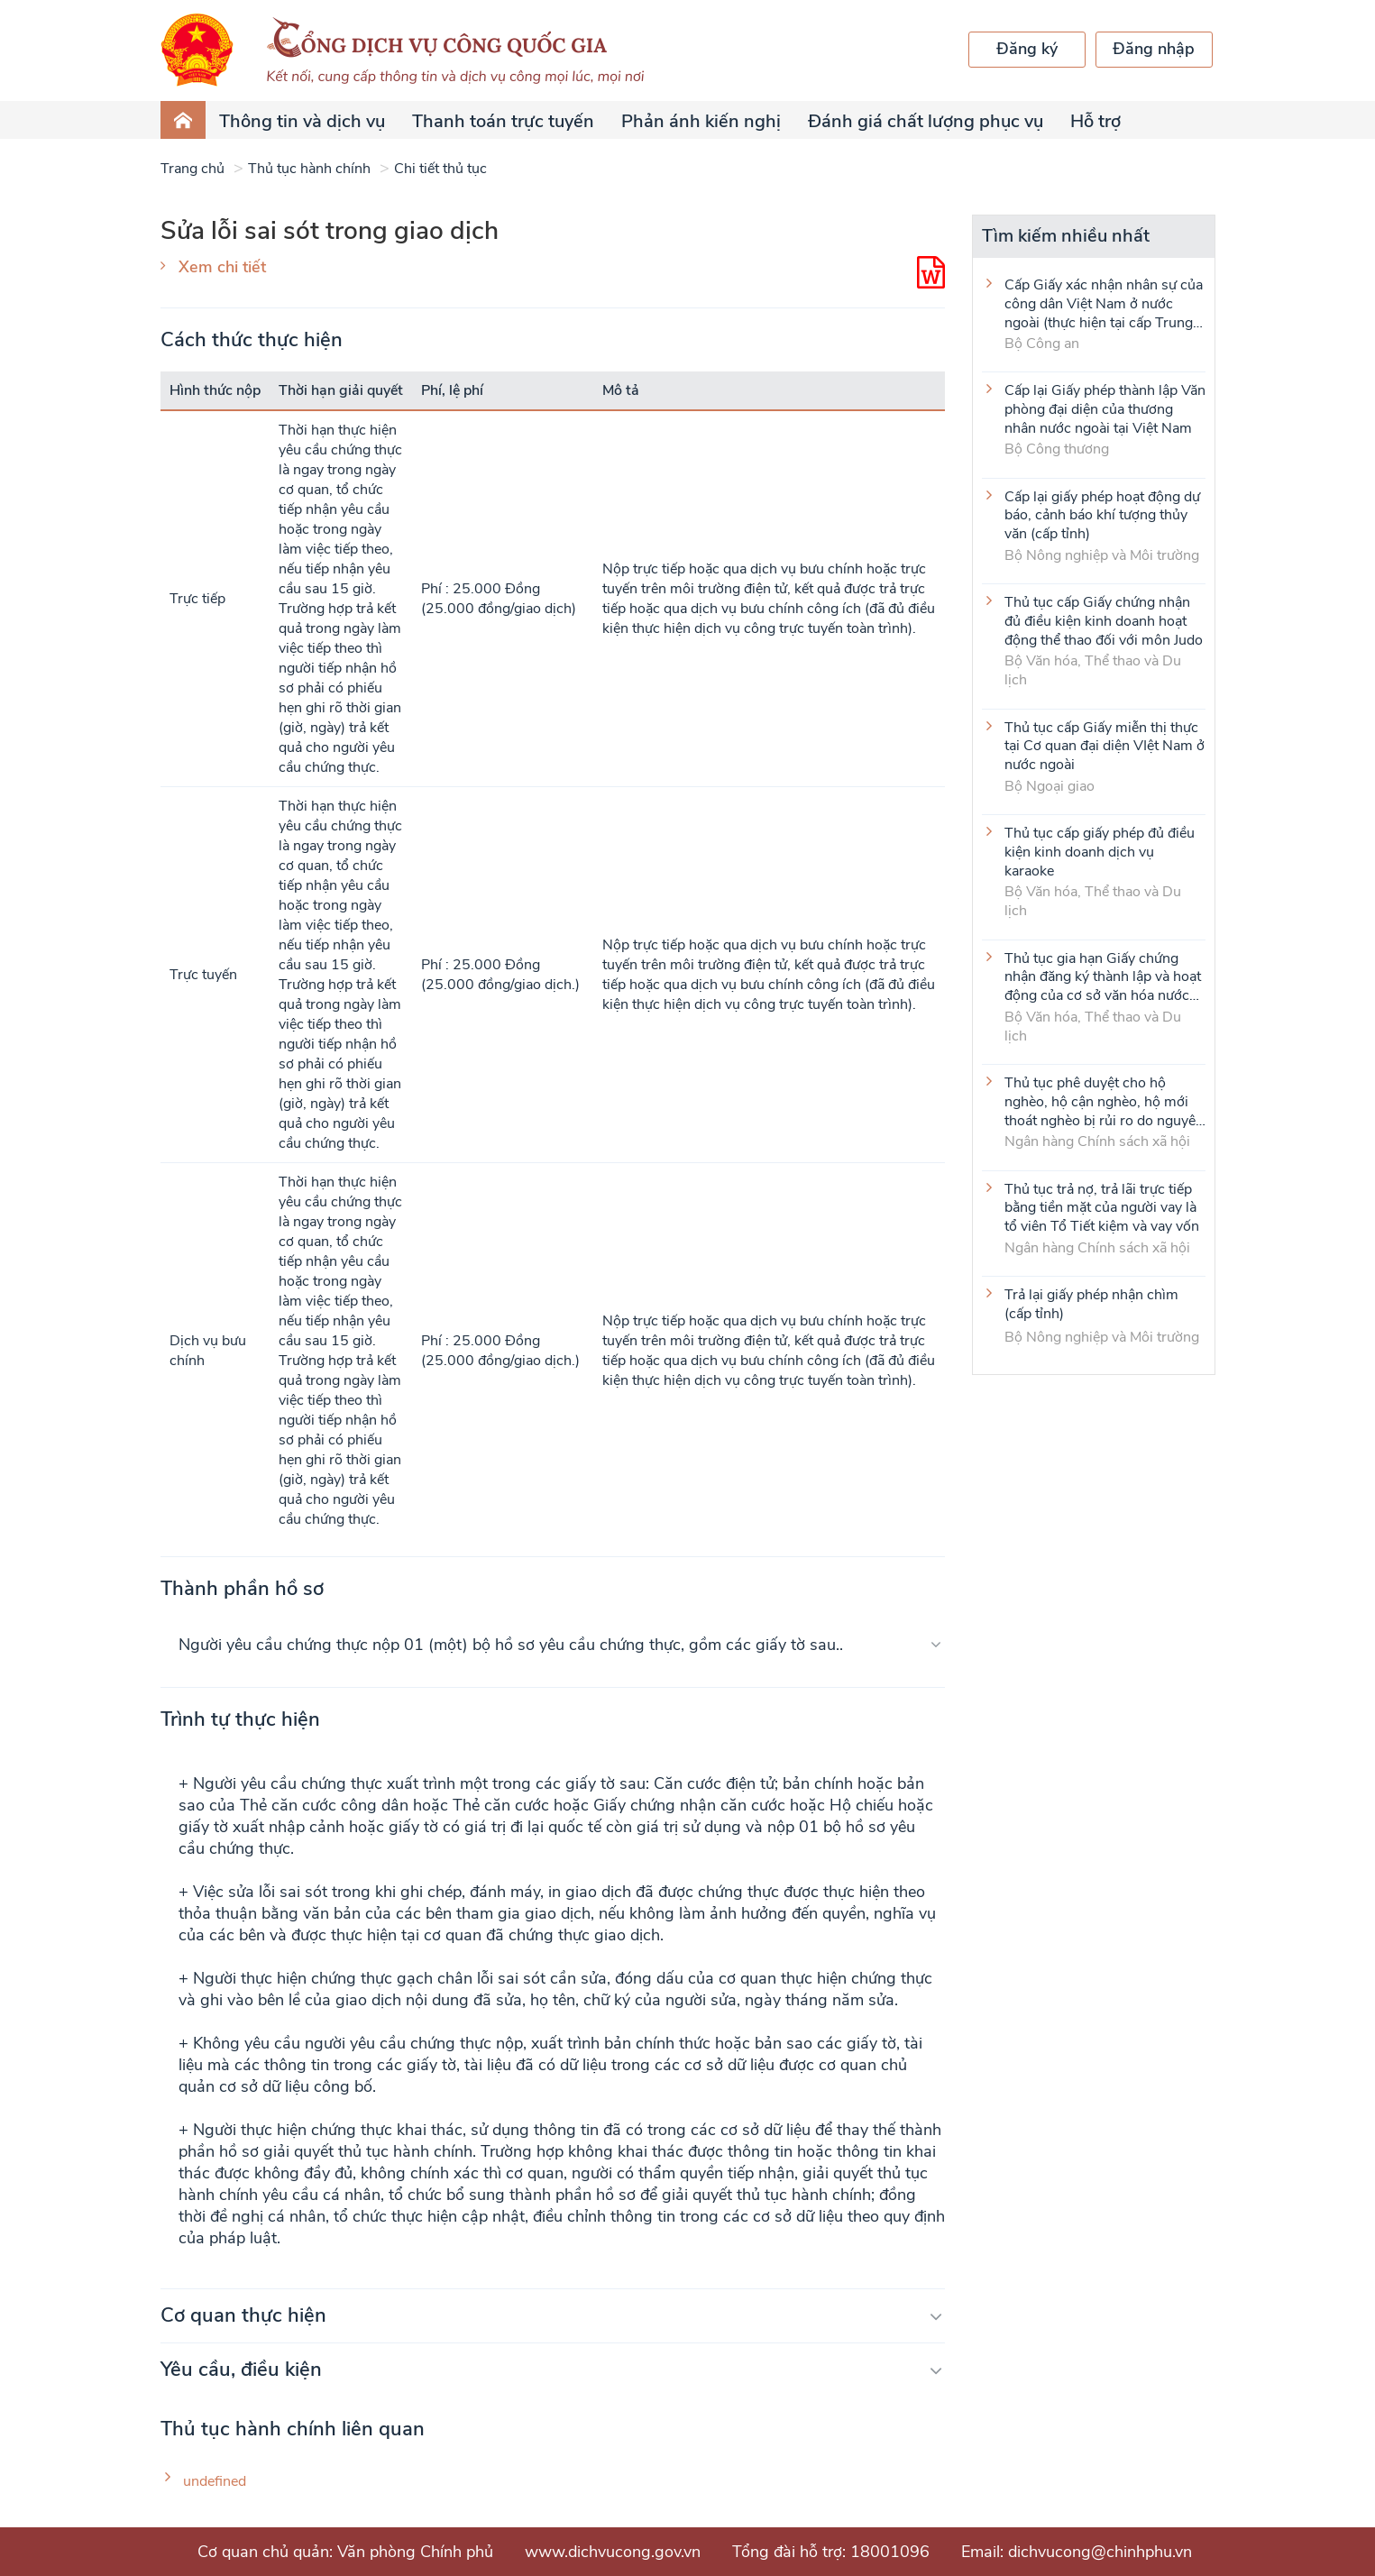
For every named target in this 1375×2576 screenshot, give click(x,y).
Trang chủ (192, 169)
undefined (214, 2481)
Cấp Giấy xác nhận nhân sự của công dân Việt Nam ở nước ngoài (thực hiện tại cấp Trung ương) (1103, 303)
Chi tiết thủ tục (440, 169)
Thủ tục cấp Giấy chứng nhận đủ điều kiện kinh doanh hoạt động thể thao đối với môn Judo (1103, 620)
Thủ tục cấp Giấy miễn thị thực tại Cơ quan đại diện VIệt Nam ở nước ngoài (1104, 746)
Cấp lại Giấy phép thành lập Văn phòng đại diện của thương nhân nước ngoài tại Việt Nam (1104, 408)
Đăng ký (1027, 49)
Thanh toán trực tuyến (503, 121)
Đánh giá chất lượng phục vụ (925, 121)
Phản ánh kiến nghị (701, 121)
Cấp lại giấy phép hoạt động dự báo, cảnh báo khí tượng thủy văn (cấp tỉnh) (1102, 515)
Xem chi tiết (222, 267)
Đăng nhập (1154, 49)
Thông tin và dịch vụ (302, 121)
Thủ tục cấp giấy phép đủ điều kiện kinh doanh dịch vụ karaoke (1099, 851)
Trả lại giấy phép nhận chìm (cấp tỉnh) (1091, 1305)
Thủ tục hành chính (309, 169)
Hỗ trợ (1095, 121)
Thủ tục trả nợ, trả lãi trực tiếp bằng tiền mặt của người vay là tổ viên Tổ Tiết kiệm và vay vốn (1101, 1207)
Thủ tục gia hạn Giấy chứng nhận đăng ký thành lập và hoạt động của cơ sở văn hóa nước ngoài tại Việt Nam (1102, 976)
